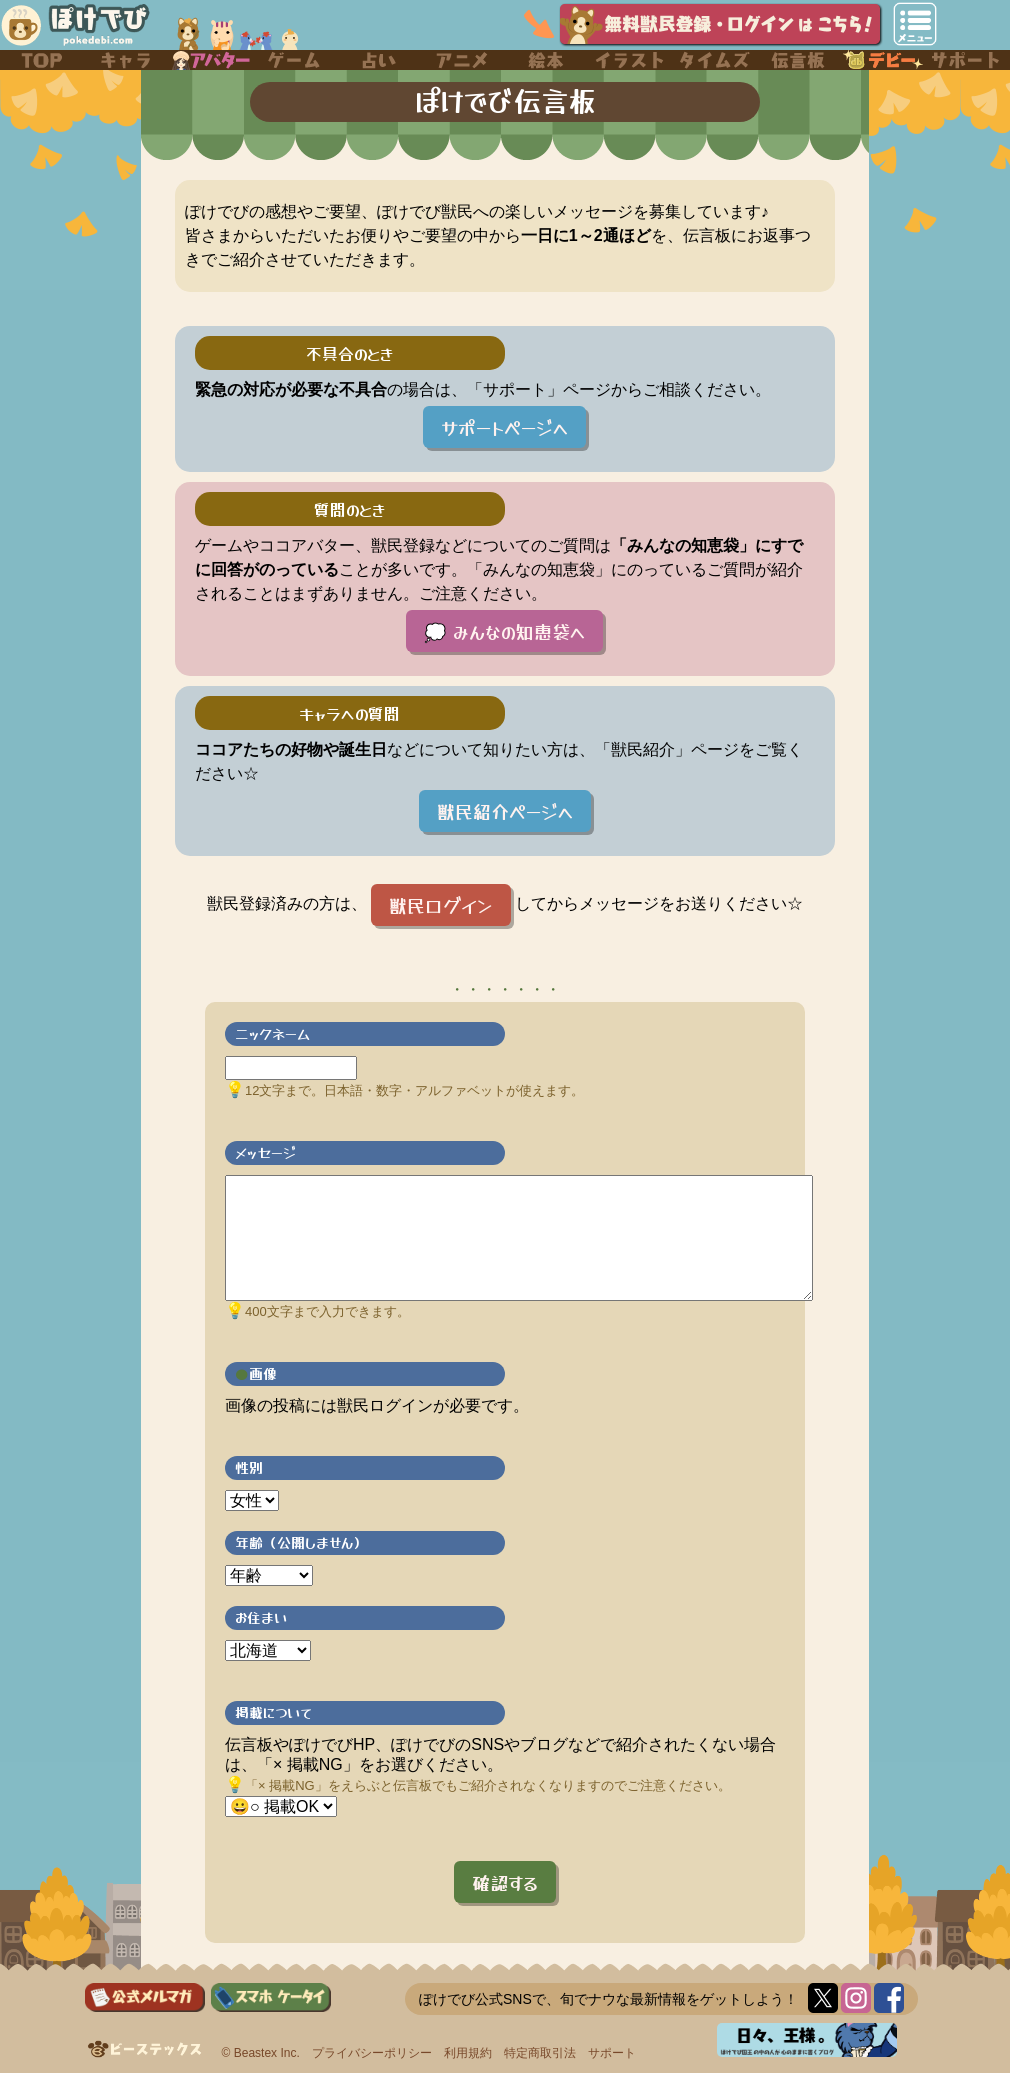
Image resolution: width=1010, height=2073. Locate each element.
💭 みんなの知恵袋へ (504, 631)
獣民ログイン (441, 905)
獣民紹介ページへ (505, 811)
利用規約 (468, 2053)
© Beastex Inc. (261, 2053)
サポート (612, 2053)
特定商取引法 (540, 2053)
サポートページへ (504, 427)
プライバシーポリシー (372, 2053)
